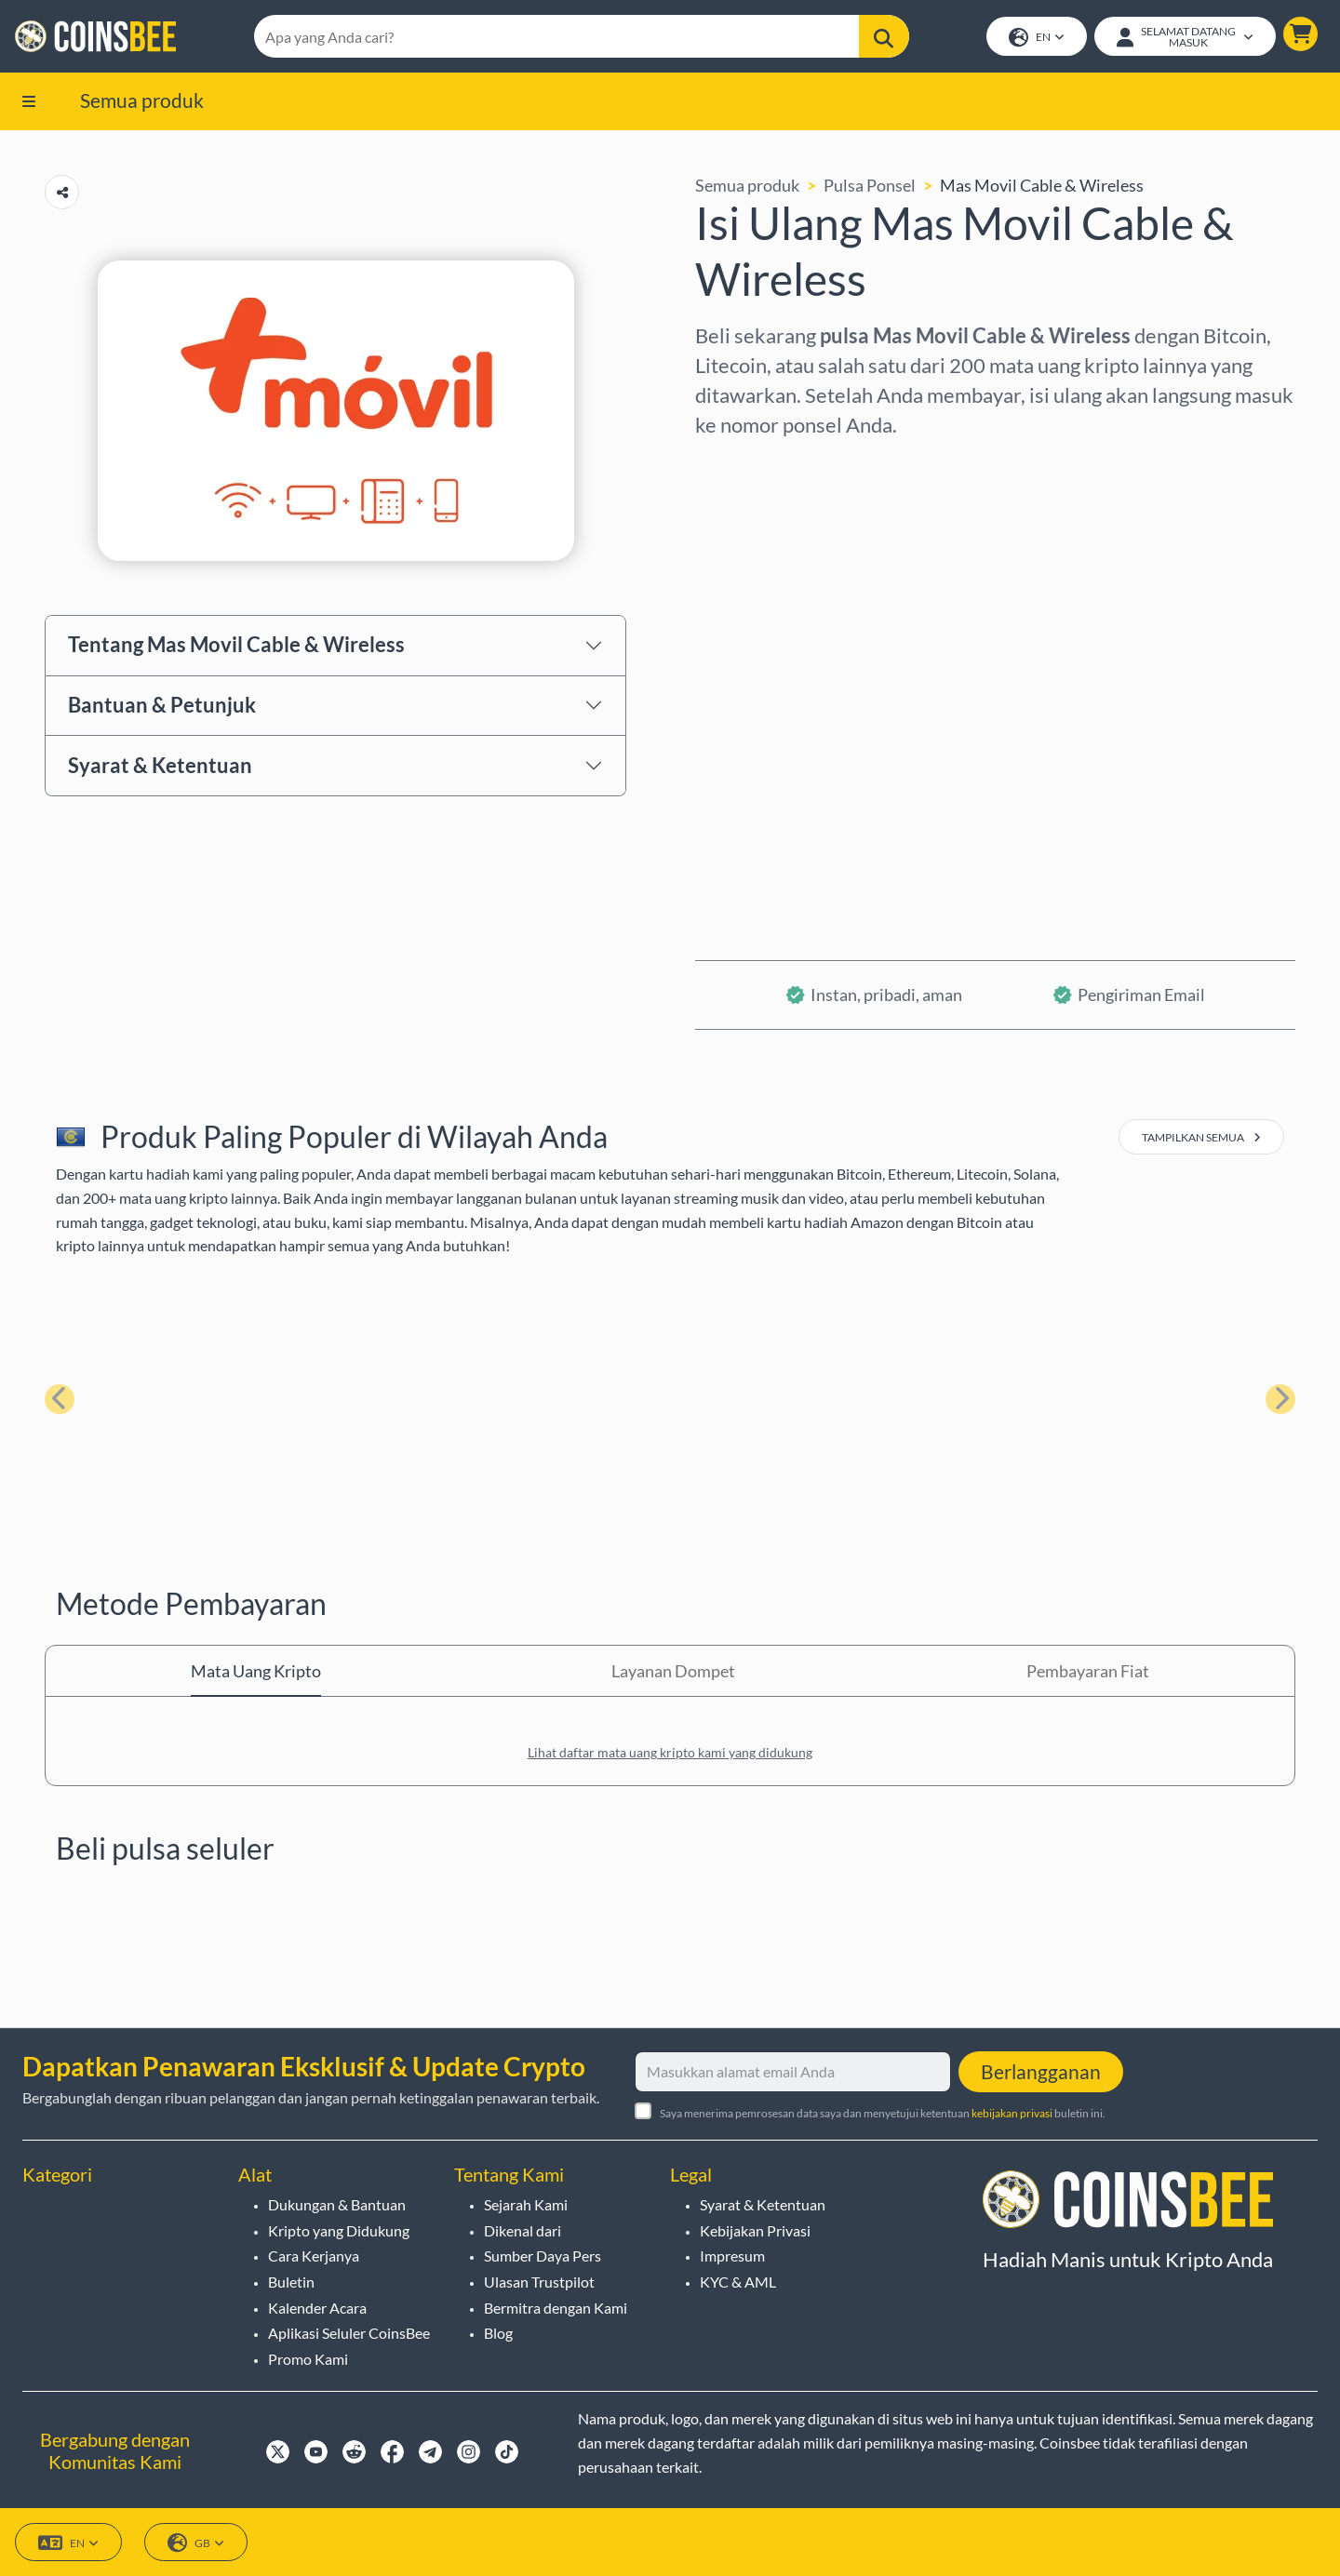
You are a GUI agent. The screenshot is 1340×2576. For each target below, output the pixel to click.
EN (1037, 37)
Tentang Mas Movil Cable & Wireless (236, 644)
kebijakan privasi (1012, 2113)
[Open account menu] (1185, 36)
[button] (1300, 34)
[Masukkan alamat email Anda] (793, 2071)
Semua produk (142, 100)
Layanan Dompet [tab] (673, 1671)
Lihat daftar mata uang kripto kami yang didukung (670, 1752)
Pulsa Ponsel (870, 185)
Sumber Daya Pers (542, 2255)
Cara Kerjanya (313, 2255)
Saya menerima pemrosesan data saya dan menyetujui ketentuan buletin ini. (883, 2113)
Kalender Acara (317, 2307)
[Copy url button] (62, 192)
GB (196, 2543)
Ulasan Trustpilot (539, 2281)
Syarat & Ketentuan (160, 765)
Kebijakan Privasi (755, 2230)
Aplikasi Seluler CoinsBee (349, 2333)
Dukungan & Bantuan (337, 2204)
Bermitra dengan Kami (555, 2307)
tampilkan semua (1201, 1137)
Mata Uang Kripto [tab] (256, 1671)
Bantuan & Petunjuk (162, 704)
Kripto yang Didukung (338, 2230)
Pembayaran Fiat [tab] (1087, 1671)
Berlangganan (1041, 2071)
